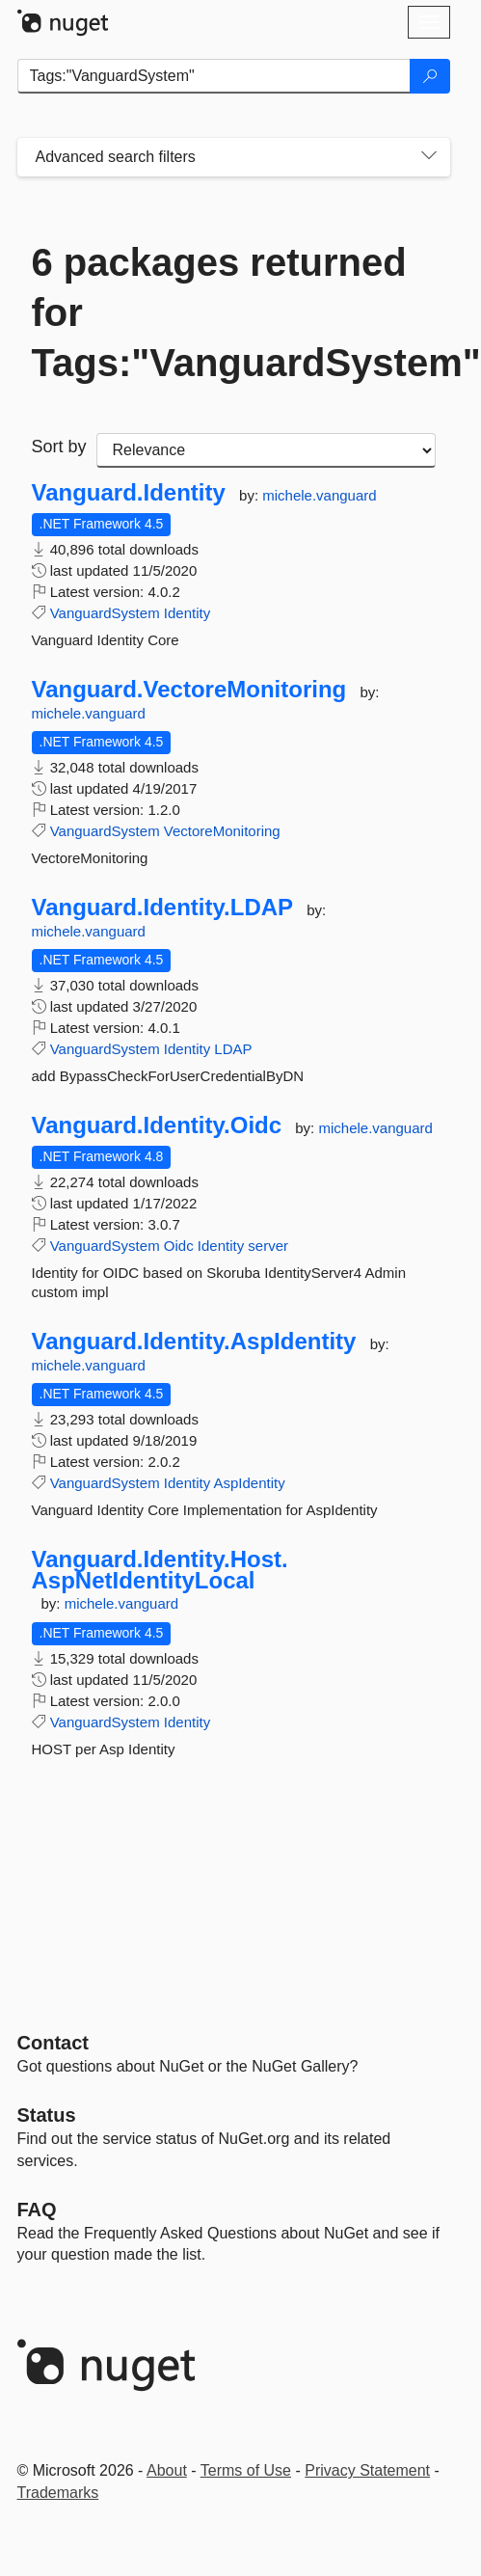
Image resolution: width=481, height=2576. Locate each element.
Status (46, 2115)
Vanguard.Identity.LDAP (163, 907)
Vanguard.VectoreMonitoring (189, 689)
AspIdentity (249, 1483)
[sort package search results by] (266, 450)
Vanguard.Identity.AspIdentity (194, 1341)
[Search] (430, 76)
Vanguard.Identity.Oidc (157, 1125)
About (167, 2470)
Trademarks (58, 2492)
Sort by (59, 446)
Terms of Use (245, 2470)
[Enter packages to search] (214, 76)
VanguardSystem (105, 613)
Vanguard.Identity (129, 492)
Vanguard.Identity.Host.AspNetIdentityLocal (160, 1569)
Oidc (179, 1245)
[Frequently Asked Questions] (37, 2209)
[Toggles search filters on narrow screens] (429, 157)
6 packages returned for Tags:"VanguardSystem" (234, 312)
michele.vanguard (319, 495)
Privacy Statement (367, 2470)
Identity (187, 613)
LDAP (233, 1049)
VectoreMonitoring (222, 831)
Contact (53, 2042)
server (268, 1245)
